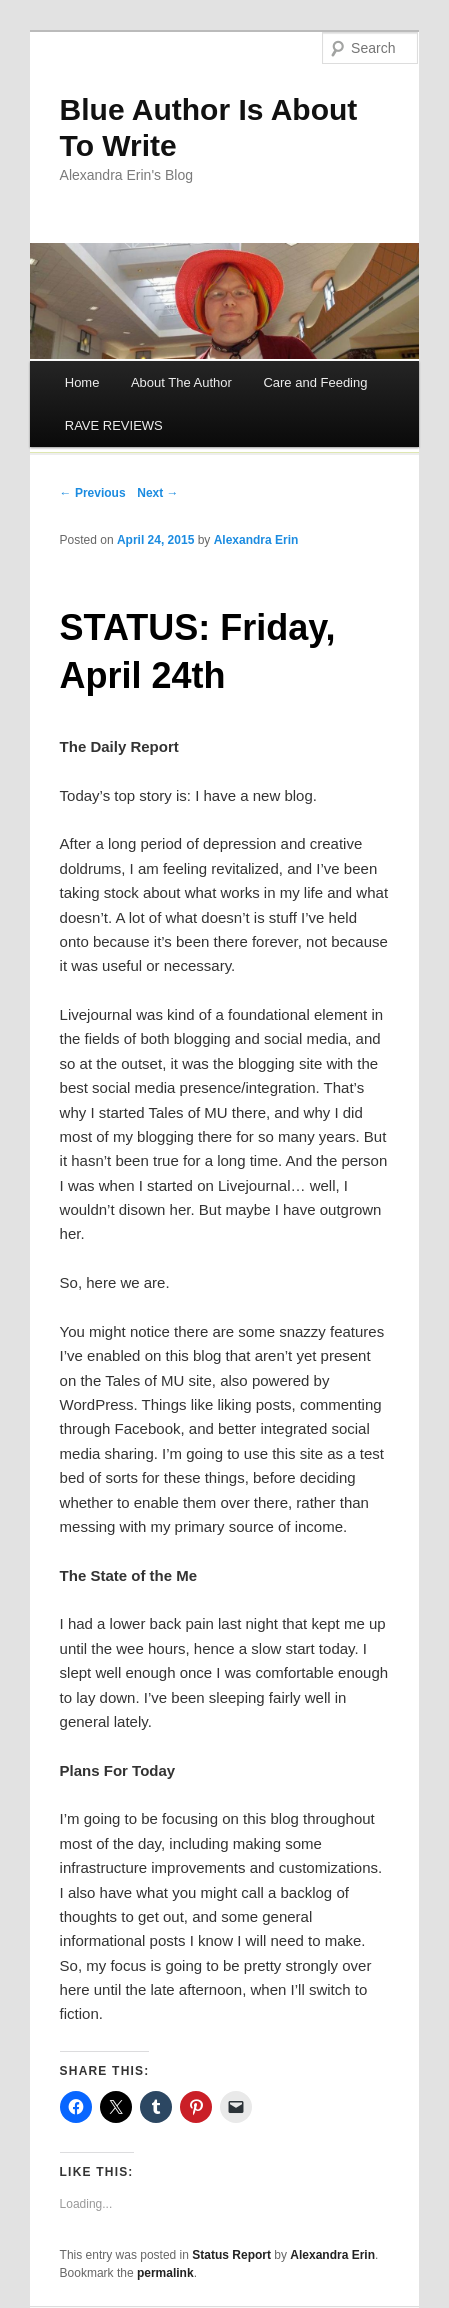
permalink (165, 2273)
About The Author (181, 382)
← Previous (93, 493)
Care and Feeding (315, 382)
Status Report (231, 2255)
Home (82, 382)
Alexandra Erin (256, 540)
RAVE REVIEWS (114, 425)
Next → (157, 493)
